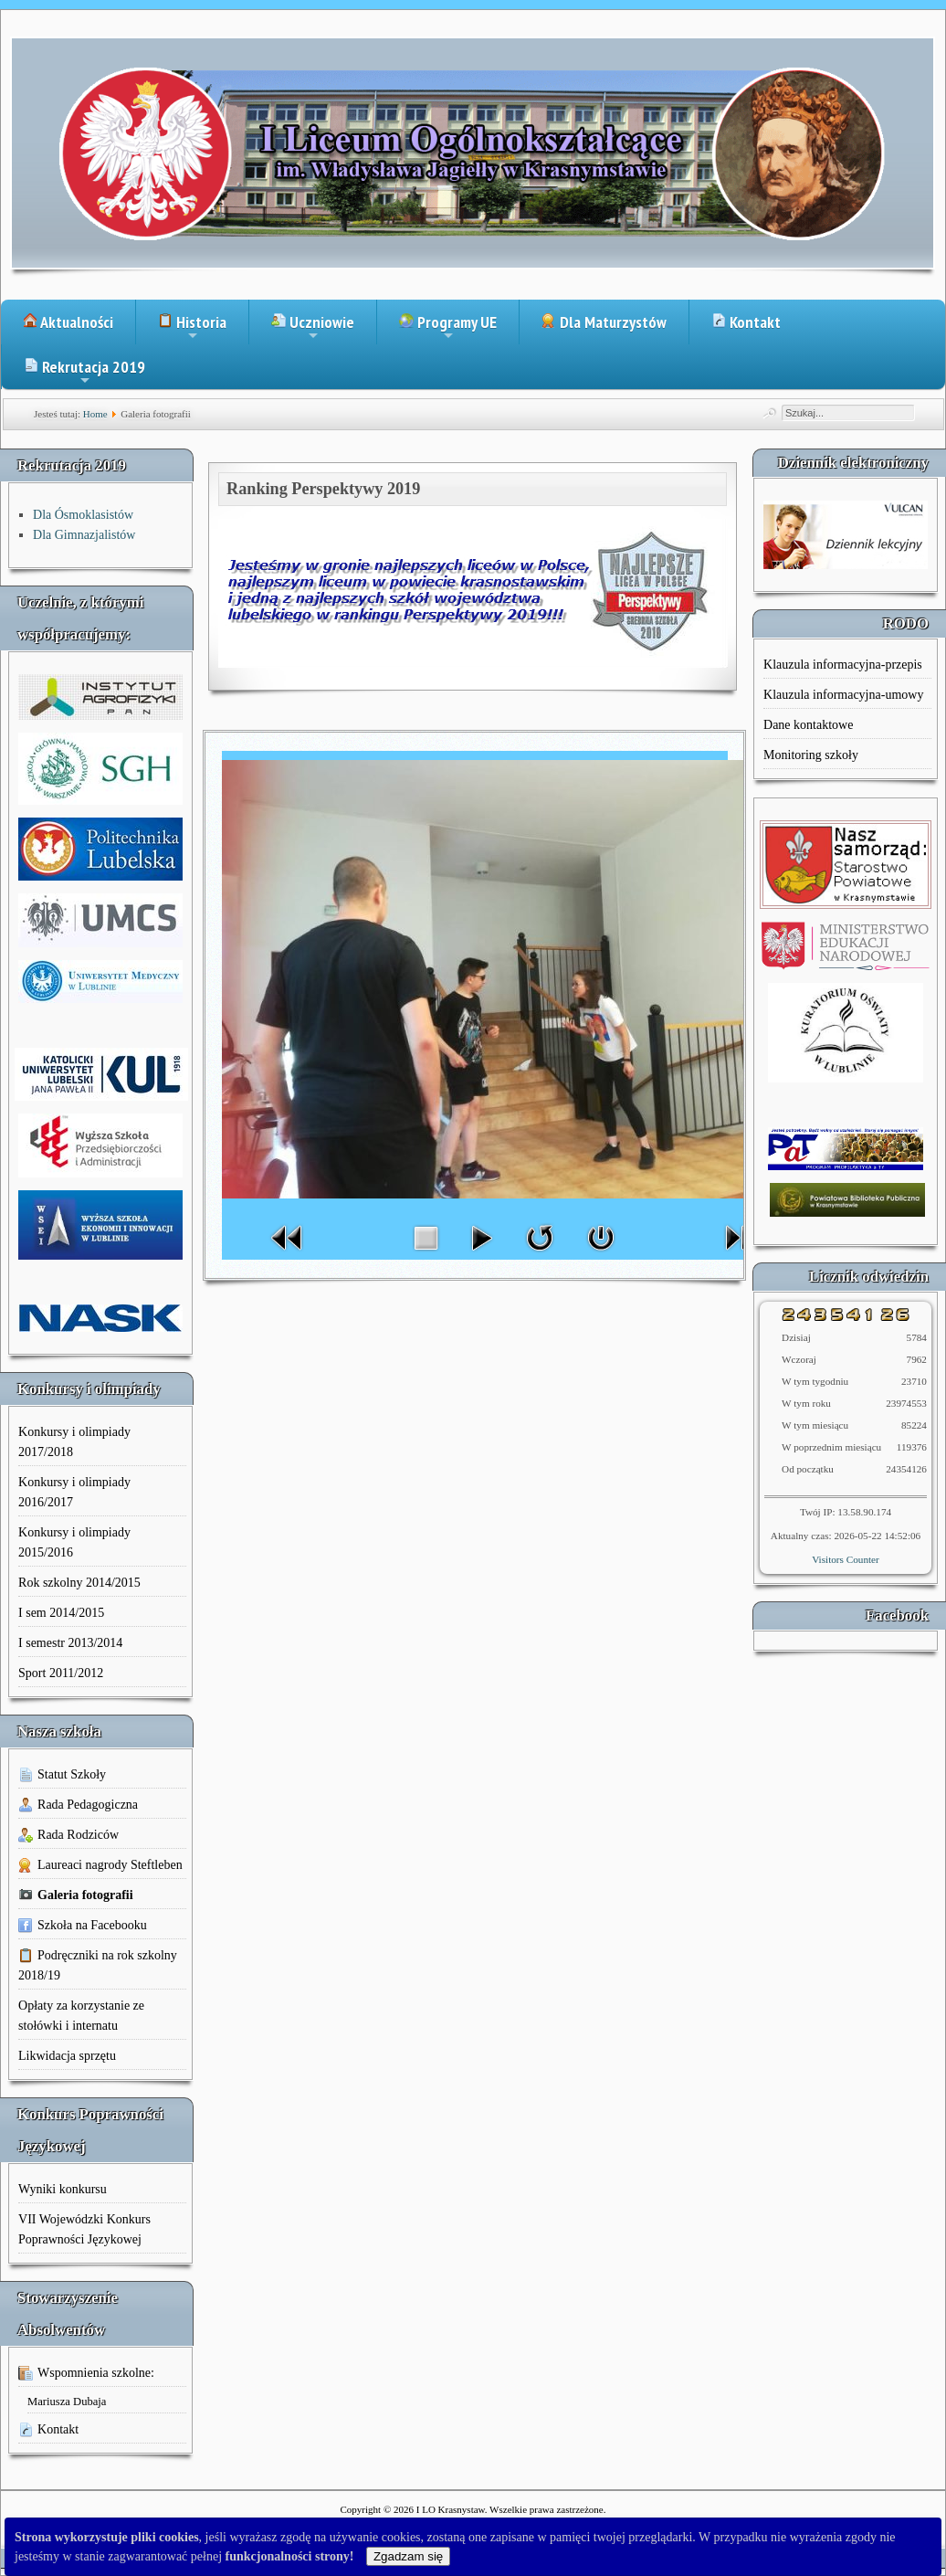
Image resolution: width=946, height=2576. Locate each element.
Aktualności (68, 322)
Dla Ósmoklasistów (83, 515)
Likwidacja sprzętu (67, 2056)
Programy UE (448, 327)
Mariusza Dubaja (66, 2401)
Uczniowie (312, 327)
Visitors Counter (845, 1559)
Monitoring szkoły (810, 755)
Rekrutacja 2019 (84, 372)
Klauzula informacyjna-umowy (843, 695)
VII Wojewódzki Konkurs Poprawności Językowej (84, 2229)
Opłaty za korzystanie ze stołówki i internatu (81, 2015)
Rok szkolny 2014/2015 (79, 1582)
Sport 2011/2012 (60, 1673)
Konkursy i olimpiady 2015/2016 (74, 1542)
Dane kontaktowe (808, 725)
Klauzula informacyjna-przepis (842, 664)
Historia (192, 327)
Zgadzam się (408, 2556)
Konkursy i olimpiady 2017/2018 (74, 1442)
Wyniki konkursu (62, 2189)
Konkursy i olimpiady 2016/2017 (74, 1492)
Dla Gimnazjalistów (84, 535)
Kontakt (746, 322)
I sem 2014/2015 (61, 1613)
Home (95, 413)
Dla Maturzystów (604, 322)
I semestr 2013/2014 (70, 1643)
